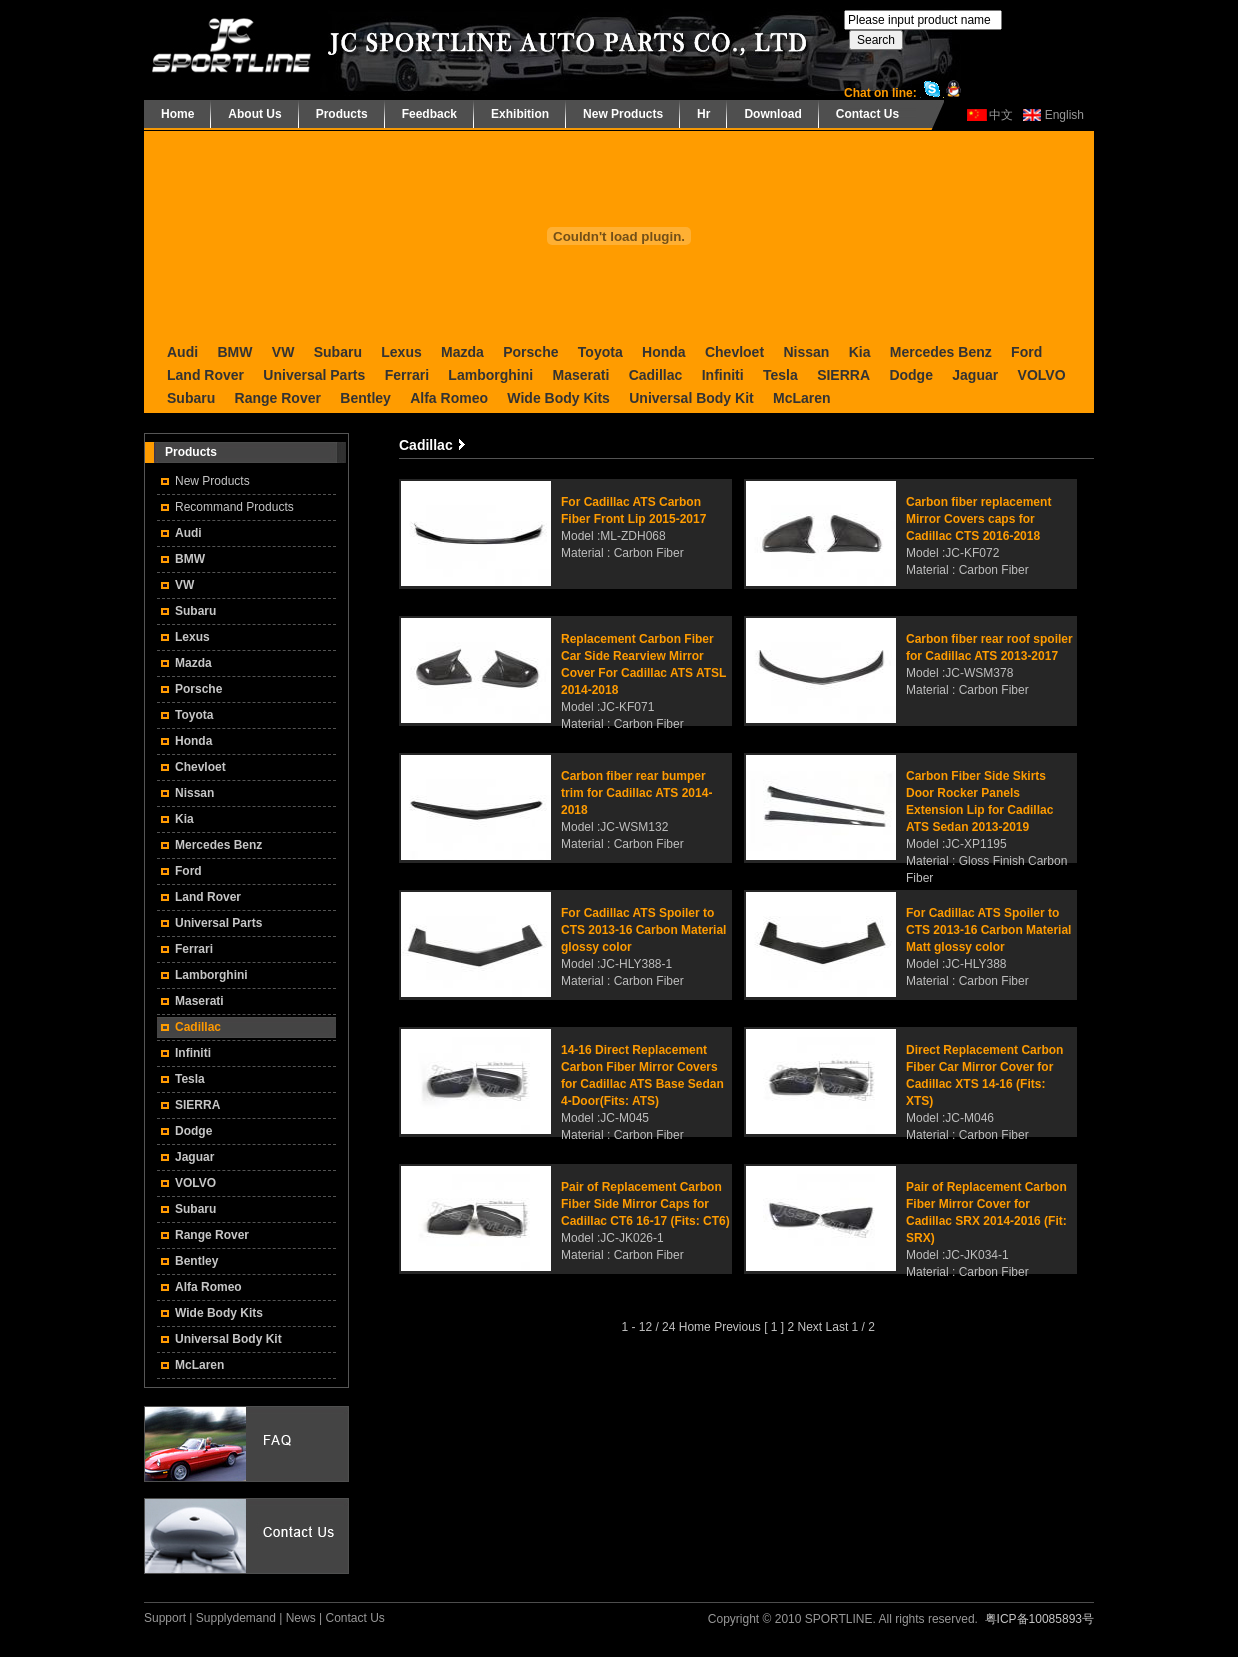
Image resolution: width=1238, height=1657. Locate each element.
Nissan (806, 352)
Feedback (429, 114)
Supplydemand (236, 1618)
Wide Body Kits (558, 398)
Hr (703, 114)
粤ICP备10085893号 (1039, 1619)
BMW (234, 352)
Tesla (780, 375)
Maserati (580, 375)
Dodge (911, 375)
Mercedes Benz (941, 352)
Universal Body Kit (691, 398)
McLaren (802, 398)
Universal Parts (314, 375)
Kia (860, 352)
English (1064, 115)
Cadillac (656, 375)
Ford (1026, 352)
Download (772, 114)
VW (283, 352)
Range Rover (278, 398)
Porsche (530, 352)
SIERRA (843, 375)
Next (810, 1327)
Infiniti (723, 375)
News (301, 1618)
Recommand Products (234, 507)
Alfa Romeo (449, 398)
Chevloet (734, 352)
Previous (737, 1327)
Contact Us (867, 114)
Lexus (401, 352)
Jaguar (975, 375)
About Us (254, 114)
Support (165, 1618)
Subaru (338, 352)
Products (342, 114)
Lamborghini (490, 375)
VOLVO (1042, 375)
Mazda (462, 352)
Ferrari (407, 375)
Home (177, 114)
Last (837, 1327)
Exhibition (520, 114)
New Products (623, 114)
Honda (664, 352)
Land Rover (205, 375)
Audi (182, 352)
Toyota (600, 352)
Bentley (365, 398)
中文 (1001, 115)
